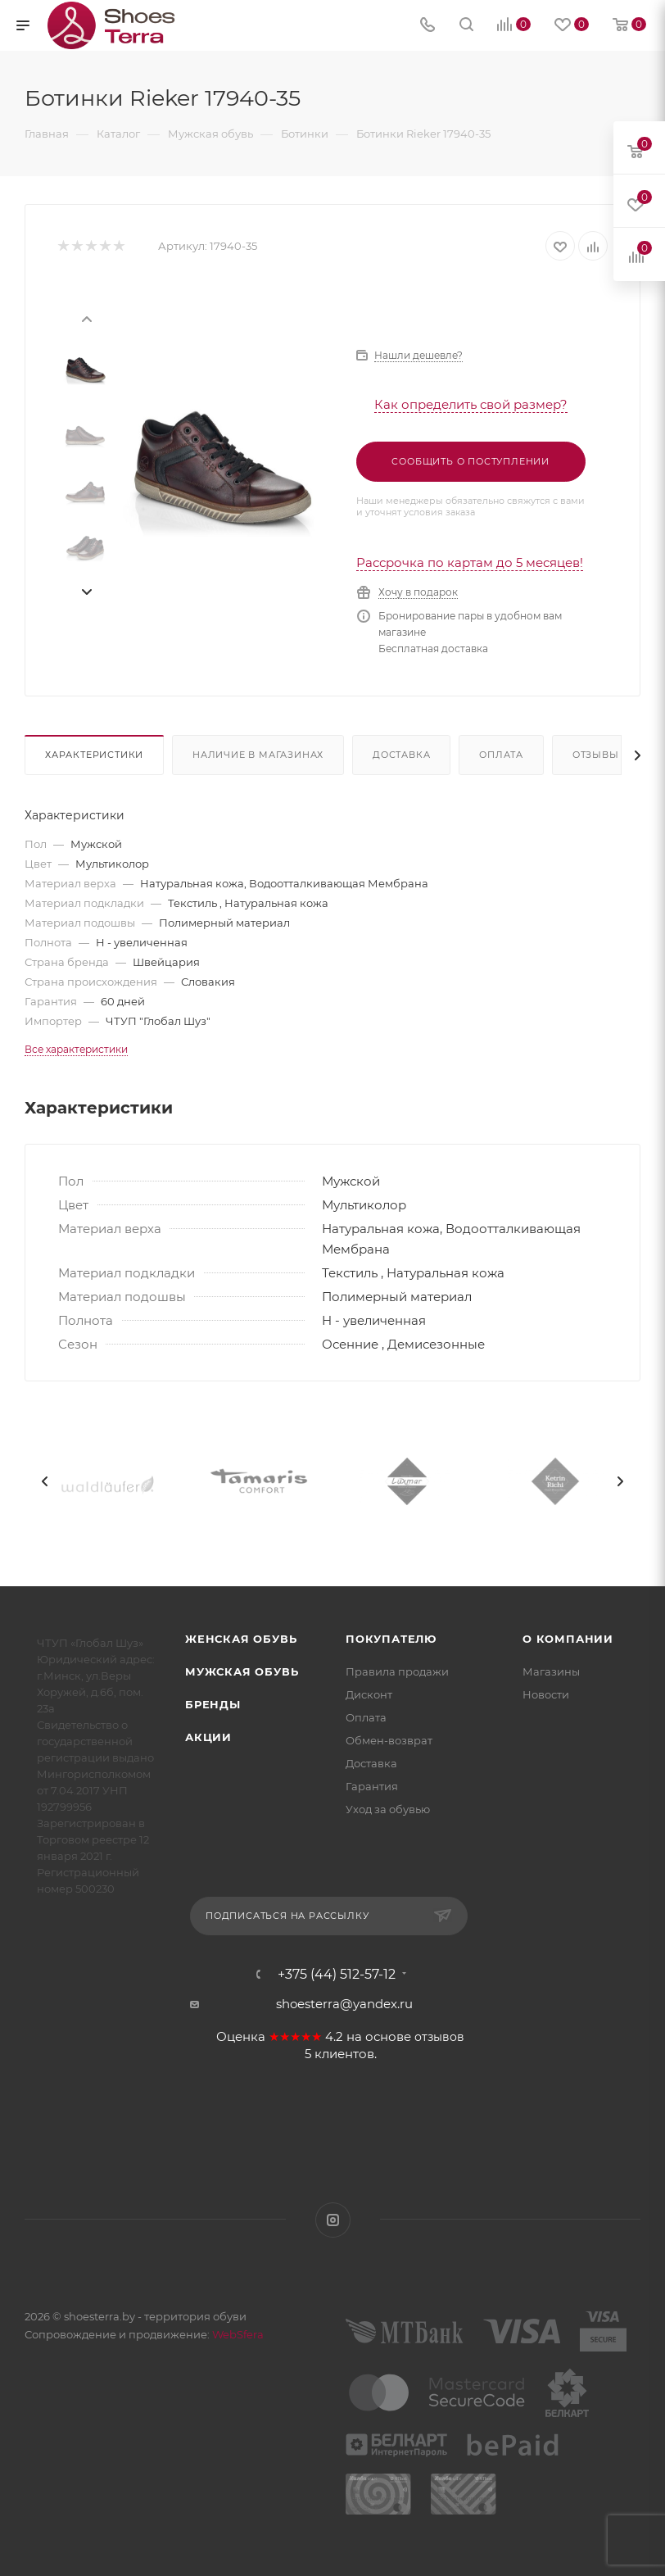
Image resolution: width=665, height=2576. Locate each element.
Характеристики (94, 754)
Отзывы (595, 754)
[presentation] (86, 318)
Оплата (501, 754)
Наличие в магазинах (257, 754)
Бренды (213, 1704)
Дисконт (369, 1694)
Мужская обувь (241, 1671)
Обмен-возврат (389, 1740)
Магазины (551, 1671)
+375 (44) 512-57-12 (337, 1974)
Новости (545, 1694)
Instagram (333, 2220)
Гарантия (372, 1786)
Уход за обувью (388, 1809)
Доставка (401, 754)
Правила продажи (397, 1671)
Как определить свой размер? (471, 404)
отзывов (439, 2037)
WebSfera (237, 2334)
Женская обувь (240, 1638)
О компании (567, 1638)
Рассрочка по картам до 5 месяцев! (469, 562)
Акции (208, 1737)
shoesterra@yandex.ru (344, 2003)
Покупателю (391, 1638)
